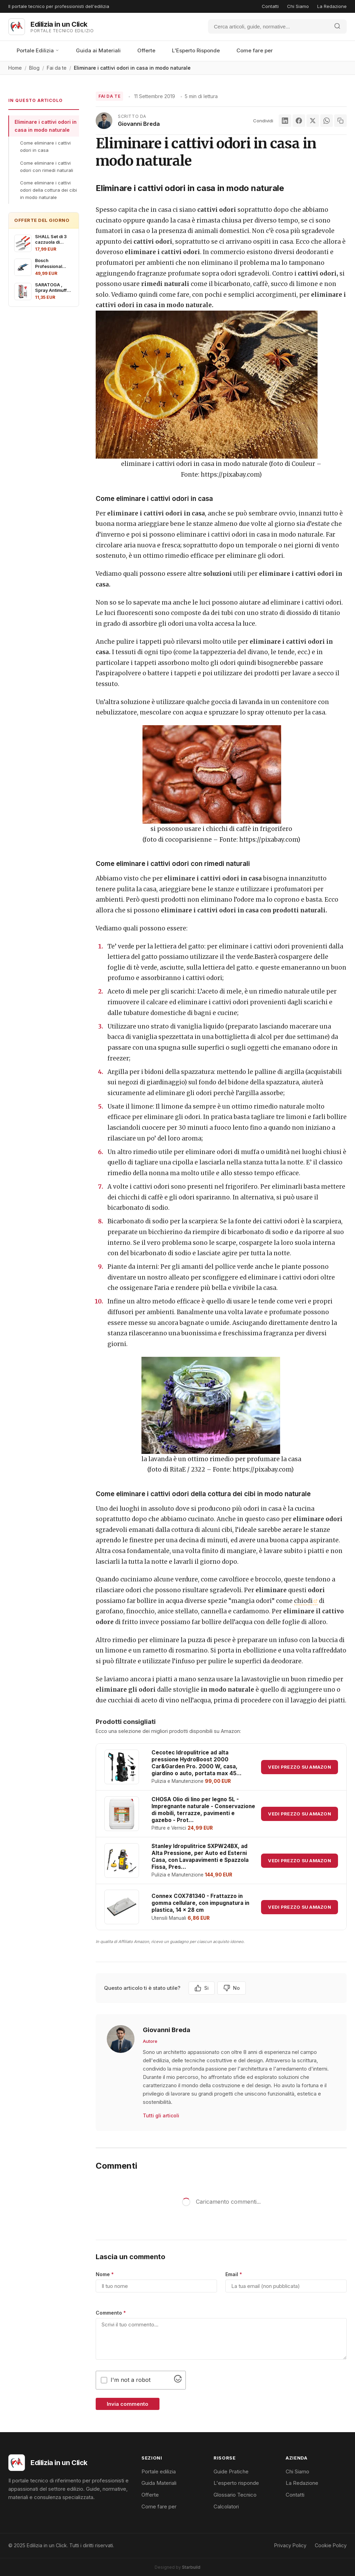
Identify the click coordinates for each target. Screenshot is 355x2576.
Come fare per (254, 50)
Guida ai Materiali (98, 50)
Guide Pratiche (231, 2471)
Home (15, 68)
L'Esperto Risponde (196, 50)
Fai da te (57, 68)
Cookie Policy (331, 2545)
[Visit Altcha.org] (178, 2380)
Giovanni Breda (139, 123)
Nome (105, 2274)
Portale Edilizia (38, 50)
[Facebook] (299, 120)
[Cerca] (268, 26)
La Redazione (332, 6)
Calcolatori (226, 2506)
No (231, 1988)
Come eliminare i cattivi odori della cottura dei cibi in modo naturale (48, 190)
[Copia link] (340, 120)
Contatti (270, 6)
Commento (111, 2313)
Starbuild (191, 2567)
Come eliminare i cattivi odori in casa (45, 146)
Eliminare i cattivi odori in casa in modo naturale (46, 125)
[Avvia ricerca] (337, 26)
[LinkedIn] (285, 120)
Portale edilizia (158, 2471)
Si (201, 1988)
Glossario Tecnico (235, 2494)
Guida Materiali (158, 2483)
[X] (312, 120)
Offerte (146, 50)
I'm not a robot (130, 2379)
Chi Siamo (298, 6)
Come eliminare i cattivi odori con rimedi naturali (46, 166)
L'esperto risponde (236, 2483)
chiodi (306, 1601)
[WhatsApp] (326, 120)
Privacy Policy (290, 2545)
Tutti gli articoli (161, 2115)
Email (233, 2274)
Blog (34, 68)
